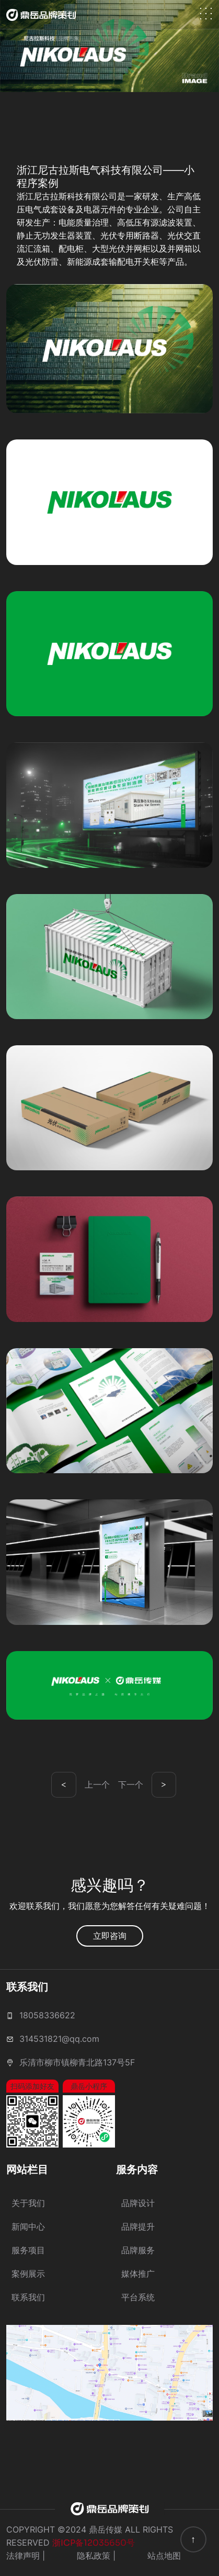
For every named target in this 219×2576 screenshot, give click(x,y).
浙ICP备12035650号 (93, 2542)
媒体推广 (138, 2273)
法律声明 (23, 2555)
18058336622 (47, 2015)
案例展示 (28, 2273)
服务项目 (28, 2250)
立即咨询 (109, 1935)
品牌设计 (138, 2203)
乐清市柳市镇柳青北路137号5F (77, 2062)
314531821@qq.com (59, 2038)
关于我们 (28, 2203)
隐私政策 (93, 2555)
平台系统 (138, 2297)
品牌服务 (138, 2250)
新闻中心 (28, 2226)
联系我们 (28, 2297)
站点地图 (164, 2555)
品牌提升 (138, 2226)
